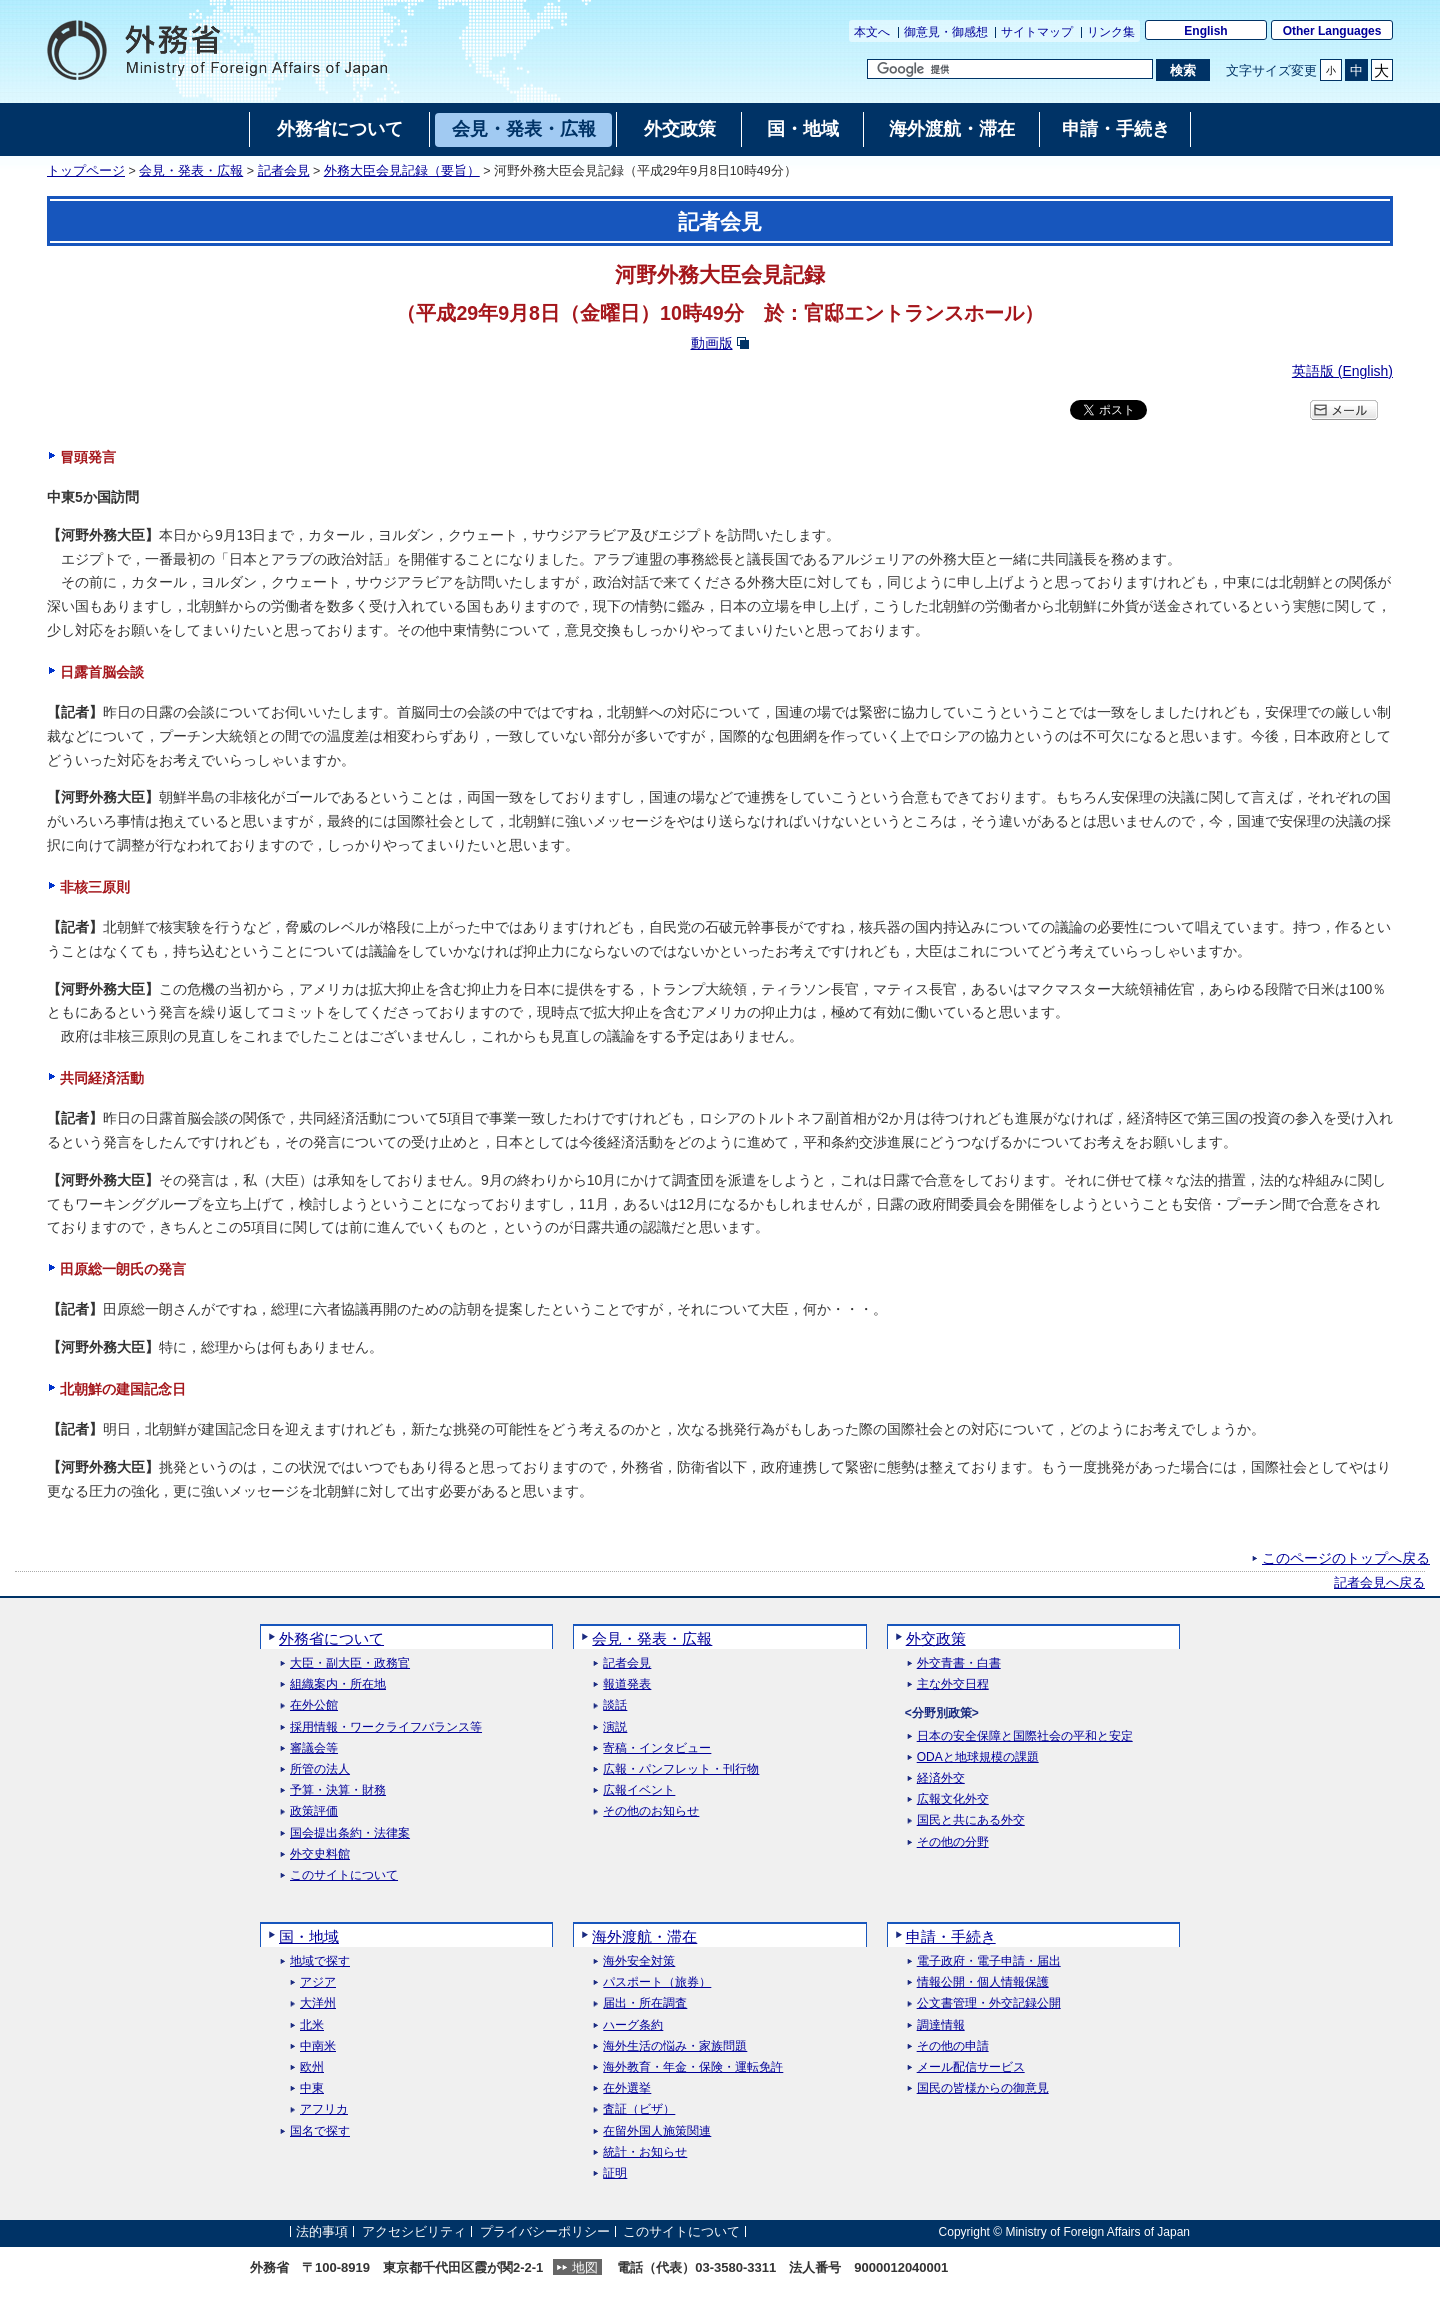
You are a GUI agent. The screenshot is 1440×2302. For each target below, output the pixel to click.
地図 (585, 2267)
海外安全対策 (639, 1961)
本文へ (872, 32)
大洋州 (318, 2003)
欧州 (312, 2067)
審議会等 (314, 1748)
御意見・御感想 (946, 32)
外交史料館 (320, 1854)
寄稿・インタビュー (657, 1748)
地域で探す (320, 1961)
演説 (615, 1727)
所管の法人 (320, 1769)
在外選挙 (627, 2088)
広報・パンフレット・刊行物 (681, 1769)
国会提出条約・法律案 (350, 1833)
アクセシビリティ (414, 2231)
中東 (312, 2088)
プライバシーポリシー (545, 2231)
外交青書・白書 (959, 1663)
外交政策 (936, 1638)
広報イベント (639, 1790)
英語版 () (1342, 371)
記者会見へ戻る (1379, 1583)
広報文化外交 (953, 1799)
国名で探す (320, 2131)
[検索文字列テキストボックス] (1010, 69)
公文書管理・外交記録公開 (989, 2003)
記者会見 (284, 171)
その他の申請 (953, 2046)
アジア (318, 1982)
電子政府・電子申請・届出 (989, 1961)
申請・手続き (951, 1936)
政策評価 (314, 1811)
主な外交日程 (953, 1684)
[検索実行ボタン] (1182, 70)
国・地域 (309, 1936)
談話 (615, 1705)
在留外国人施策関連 (657, 2131)
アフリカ (324, 2109)
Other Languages (1332, 31)
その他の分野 (953, 1842)
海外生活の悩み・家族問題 (675, 2046)
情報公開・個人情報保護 (983, 1982)
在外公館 (314, 1705)
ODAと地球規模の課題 (978, 1757)
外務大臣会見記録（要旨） (402, 171)
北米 (312, 2025)
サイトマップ (1037, 32)
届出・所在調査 (645, 2003)
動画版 (712, 343)
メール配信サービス (971, 2067)
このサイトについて (344, 1875)
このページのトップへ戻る (1346, 1558)
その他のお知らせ (651, 1811)
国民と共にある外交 (971, 1820)
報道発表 (627, 1684)
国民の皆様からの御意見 (983, 2088)
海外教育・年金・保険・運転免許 (693, 2067)
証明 (615, 2173)
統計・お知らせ (645, 2152)
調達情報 (941, 2025)
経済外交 (941, 1778)
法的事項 (322, 2231)
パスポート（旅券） (657, 1982)
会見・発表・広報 (191, 171)
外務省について (331, 1638)
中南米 (318, 2046)
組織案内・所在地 (338, 1684)
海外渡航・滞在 (644, 1936)
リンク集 (1111, 32)
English (1205, 31)
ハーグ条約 (633, 2025)
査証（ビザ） (639, 2109)
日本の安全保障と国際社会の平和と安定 (1025, 1736)
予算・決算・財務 (338, 1790)
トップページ (86, 171)
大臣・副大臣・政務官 (350, 1663)
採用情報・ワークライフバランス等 (386, 1727)
